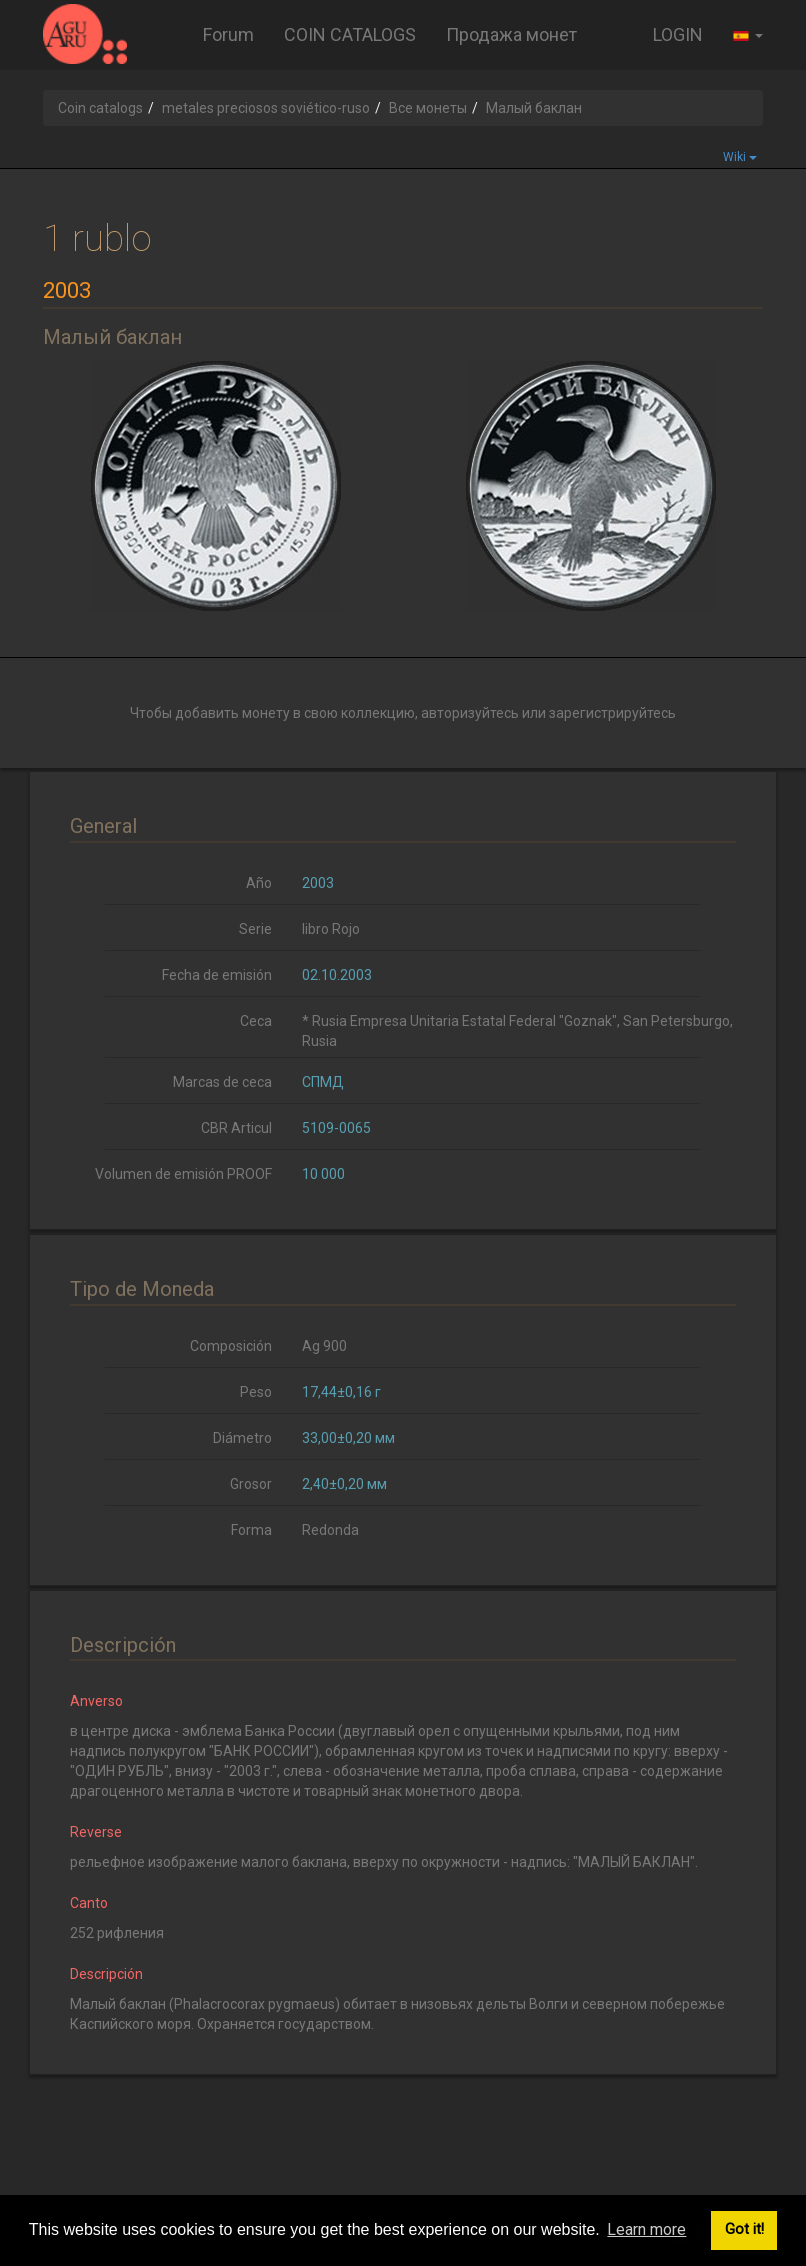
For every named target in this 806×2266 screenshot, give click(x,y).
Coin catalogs (100, 108)
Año (259, 883)
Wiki (740, 157)
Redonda (330, 1530)
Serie (255, 929)
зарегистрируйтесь (612, 713)
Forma (251, 1530)
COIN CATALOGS (350, 34)
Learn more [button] (646, 2229)
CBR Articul (236, 1128)
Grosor (251, 1484)
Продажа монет (511, 34)
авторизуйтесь (470, 713)
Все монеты (428, 108)
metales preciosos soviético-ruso (266, 108)
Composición (231, 1346)
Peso (256, 1392)
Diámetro (242, 1438)
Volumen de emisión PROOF (183, 1174)
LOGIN (678, 34)
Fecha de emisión (217, 975)
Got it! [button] (744, 2229)
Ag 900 (324, 1346)
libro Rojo (331, 929)
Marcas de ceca (222, 1082)
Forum (228, 34)
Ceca (256, 1021)
